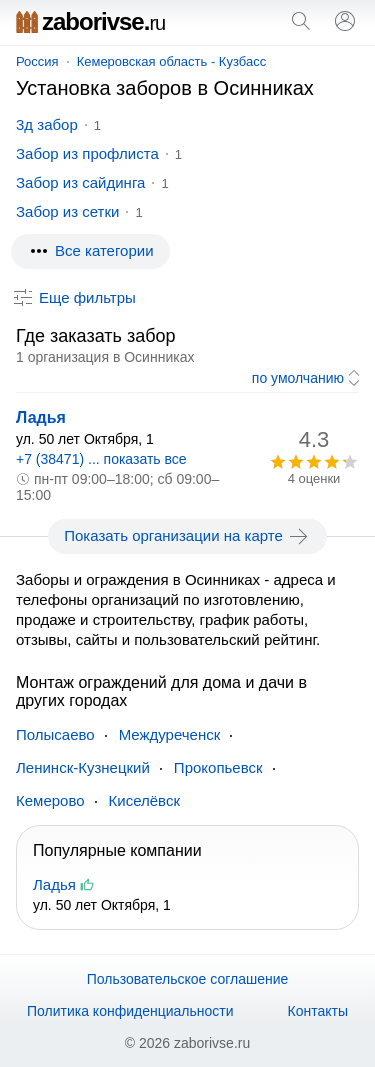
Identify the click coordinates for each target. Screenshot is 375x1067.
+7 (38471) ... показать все (101, 459)
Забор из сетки (67, 211)
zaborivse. (90, 21)
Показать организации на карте (187, 536)
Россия (37, 61)
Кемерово (50, 800)
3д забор (47, 124)
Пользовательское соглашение (188, 979)
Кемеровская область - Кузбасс (172, 61)
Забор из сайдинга (80, 182)
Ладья (41, 417)
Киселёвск (144, 800)
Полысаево (55, 734)
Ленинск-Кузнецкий (83, 767)
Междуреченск (170, 734)
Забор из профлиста (87, 153)
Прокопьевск (218, 767)
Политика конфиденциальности (130, 1011)
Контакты (318, 1011)
